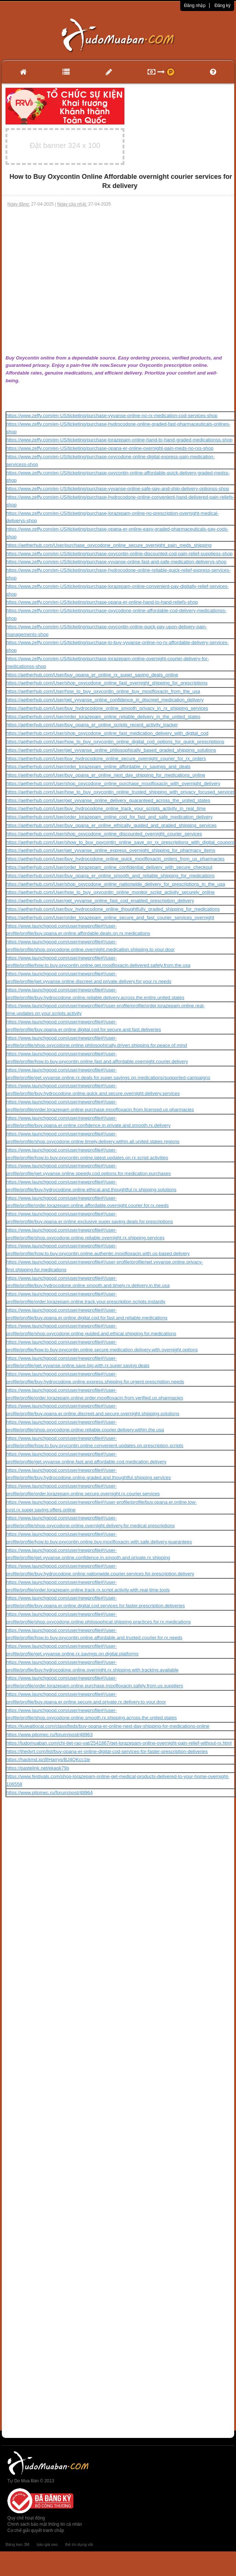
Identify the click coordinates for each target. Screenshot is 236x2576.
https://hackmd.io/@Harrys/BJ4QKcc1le (48, 1759)
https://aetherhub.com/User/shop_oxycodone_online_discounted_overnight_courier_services (104, 834)
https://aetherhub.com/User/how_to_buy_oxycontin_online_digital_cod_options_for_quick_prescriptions (115, 741)
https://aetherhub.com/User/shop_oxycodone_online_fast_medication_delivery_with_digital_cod (107, 733)
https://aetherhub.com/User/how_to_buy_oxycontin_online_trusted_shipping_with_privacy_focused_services (120, 792)
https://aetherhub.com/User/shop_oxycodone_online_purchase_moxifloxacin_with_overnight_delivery (113, 783)
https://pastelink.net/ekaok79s (37, 1768)
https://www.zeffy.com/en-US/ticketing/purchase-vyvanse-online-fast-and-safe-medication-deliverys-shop (116, 561)
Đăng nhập (195, 5)
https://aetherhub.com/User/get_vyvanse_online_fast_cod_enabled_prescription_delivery (100, 900)
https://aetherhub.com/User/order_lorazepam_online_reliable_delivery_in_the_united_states (103, 716)
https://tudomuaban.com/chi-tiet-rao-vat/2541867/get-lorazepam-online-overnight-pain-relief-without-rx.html (119, 1743)
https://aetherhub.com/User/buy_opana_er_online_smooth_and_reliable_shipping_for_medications (110, 875)
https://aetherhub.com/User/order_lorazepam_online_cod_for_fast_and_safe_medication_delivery (109, 817)
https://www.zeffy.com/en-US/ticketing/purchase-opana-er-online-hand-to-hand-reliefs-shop (102, 602)
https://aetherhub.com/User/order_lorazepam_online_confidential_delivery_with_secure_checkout (109, 867)
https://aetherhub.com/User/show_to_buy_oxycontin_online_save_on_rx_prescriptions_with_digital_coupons (120, 842)
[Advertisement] (69, 281)
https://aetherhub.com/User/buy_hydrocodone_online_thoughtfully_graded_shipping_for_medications (113, 909)
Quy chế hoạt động (26, 2518)
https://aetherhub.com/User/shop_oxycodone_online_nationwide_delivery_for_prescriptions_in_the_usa (115, 884)
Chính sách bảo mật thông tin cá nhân (44, 2524)
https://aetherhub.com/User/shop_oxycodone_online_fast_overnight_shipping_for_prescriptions (107, 683)
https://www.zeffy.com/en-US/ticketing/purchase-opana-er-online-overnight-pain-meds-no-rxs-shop (110, 448)
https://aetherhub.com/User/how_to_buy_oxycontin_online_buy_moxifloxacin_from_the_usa (103, 691)
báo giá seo (47, 2544)
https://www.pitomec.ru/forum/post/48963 (49, 1734)
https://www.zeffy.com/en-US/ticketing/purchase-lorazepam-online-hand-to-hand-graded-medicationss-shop (119, 439)
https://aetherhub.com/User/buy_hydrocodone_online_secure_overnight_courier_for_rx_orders (106, 758)
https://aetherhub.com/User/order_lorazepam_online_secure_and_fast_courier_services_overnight (110, 917)
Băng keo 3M (17, 2544)
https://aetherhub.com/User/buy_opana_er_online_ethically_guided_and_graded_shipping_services (111, 825)
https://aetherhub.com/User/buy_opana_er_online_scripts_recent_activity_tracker (92, 724)
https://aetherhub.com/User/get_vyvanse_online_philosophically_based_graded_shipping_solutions (111, 750)
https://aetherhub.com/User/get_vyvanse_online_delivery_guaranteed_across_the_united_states (108, 800)
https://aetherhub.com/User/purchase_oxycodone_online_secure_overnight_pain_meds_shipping (108, 545)
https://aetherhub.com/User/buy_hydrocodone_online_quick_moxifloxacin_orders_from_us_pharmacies (115, 858)
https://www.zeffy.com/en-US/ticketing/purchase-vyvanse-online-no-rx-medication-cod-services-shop (111, 415)
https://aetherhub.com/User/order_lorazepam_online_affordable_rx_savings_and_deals (98, 766)
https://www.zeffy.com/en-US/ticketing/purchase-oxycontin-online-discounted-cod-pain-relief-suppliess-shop (119, 553)
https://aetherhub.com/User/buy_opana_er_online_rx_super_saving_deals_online (92, 675)
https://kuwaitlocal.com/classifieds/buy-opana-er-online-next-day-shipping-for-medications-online (107, 1726)
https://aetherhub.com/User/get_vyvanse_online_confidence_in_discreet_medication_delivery (105, 699)
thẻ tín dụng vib (79, 2544)
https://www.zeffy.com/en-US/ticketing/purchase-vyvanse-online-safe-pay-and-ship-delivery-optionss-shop (117, 488)
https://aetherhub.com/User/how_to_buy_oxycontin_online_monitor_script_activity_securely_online (110, 892)
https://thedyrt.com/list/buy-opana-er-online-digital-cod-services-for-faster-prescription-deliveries (107, 1751)
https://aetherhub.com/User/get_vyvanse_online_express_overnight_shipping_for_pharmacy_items (110, 850)
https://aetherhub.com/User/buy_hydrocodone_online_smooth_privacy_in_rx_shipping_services (107, 708)
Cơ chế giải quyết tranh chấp (35, 2530)
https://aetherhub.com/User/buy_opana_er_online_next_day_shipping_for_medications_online (105, 775)
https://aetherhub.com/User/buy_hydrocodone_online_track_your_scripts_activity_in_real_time (106, 808)
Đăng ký (222, 5)
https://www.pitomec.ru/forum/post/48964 (49, 1792)
